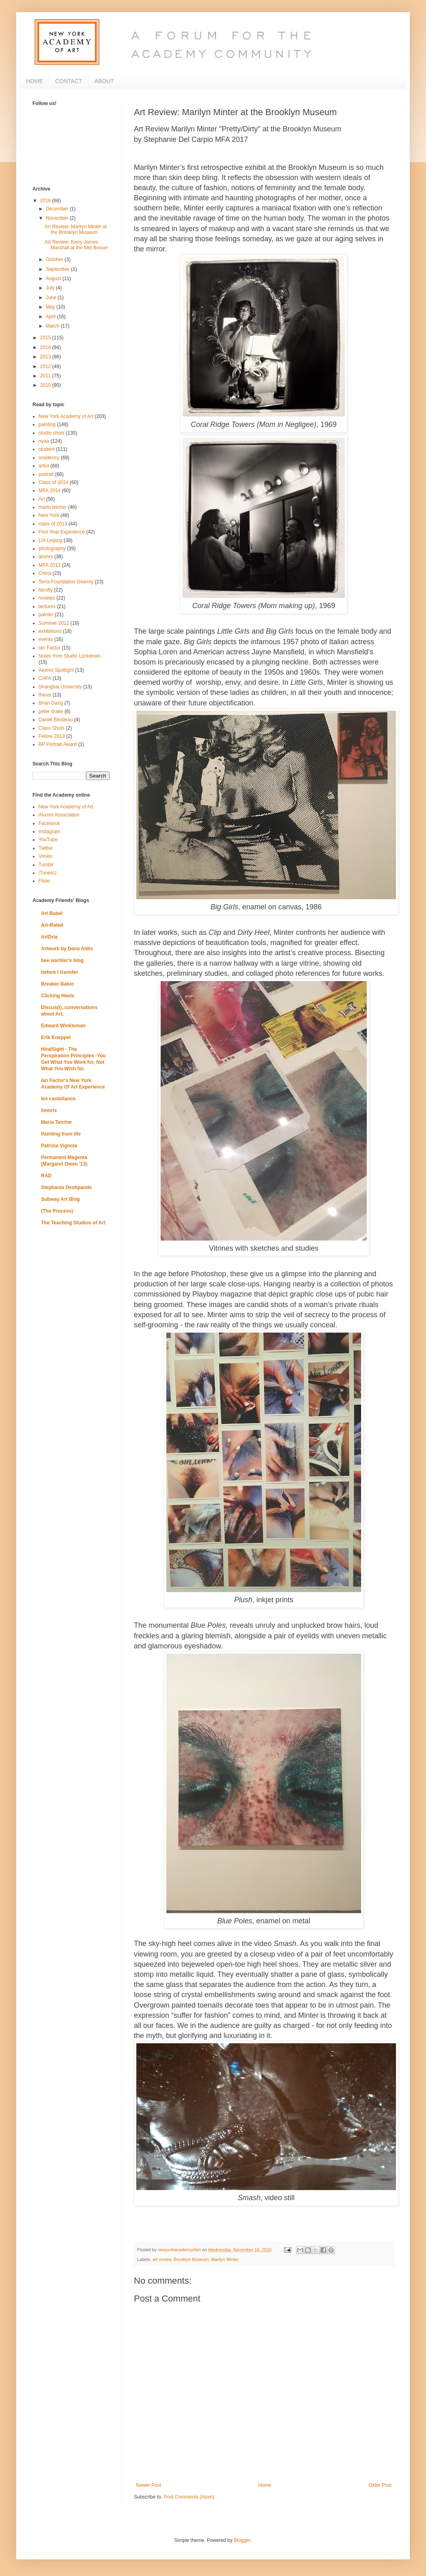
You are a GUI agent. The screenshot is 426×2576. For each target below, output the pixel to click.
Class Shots (52, 728)
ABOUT (104, 81)
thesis (45, 695)
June (52, 297)
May (51, 307)
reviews (47, 598)
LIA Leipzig (50, 540)
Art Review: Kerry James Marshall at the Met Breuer (76, 245)
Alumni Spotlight (56, 670)
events (46, 639)
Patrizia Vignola (59, 1146)
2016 (46, 201)
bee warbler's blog (62, 960)
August (54, 278)
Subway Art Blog (60, 1199)
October (55, 259)
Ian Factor (49, 648)
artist (44, 466)
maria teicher (53, 507)
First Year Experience (62, 532)
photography (52, 548)
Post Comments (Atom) (189, 2497)
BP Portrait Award (58, 744)
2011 (46, 376)
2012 (46, 366)
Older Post (380, 2485)
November (58, 218)
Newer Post (148, 2485)
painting (47, 424)
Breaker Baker (57, 984)
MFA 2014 (49, 490)
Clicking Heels (57, 996)
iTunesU (47, 873)
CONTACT (68, 81)
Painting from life (61, 1134)
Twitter (46, 848)
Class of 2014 (53, 482)
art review (162, 2259)
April (51, 316)
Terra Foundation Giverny (66, 582)
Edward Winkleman (63, 1026)
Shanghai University (60, 687)
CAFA (45, 678)
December (58, 209)
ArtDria (49, 937)
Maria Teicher (56, 1122)
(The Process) (57, 1211)
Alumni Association (59, 815)
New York (49, 515)
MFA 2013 (49, 565)
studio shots (52, 433)
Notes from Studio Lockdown (70, 656)
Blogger (242, 2540)
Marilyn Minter (225, 2259)
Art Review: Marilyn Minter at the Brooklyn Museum (76, 229)
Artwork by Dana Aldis (67, 949)
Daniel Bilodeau (56, 719)
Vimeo (45, 856)
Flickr (44, 881)
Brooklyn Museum (191, 2259)
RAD (46, 1176)
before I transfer (59, 972)
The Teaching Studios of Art (73, 1223)
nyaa (44, 441)
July (51, 288)
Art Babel (51, 913)
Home (264, 2485)
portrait (46, 474)
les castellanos (58, 1099)
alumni (46, 556)
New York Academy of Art (66, 416)
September (58, 269)
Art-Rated (52, 925)
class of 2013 (53, 524)
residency (49, 458)
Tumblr (46, 865)
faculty (46, 590)
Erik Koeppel (56, 1037)
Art (42, 499)
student (46, 449)
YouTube (48, 839)
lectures (47, 606)
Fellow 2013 (52, 736)
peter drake (51, 711)
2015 (46, 338)
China (45, 573)
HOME (34, 81)
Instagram (49, 831)
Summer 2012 (54, 623)
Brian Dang (51, 703)
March (53, 326)
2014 (46, 347)
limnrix (49, 1110)
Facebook (49, 823)
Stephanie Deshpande (66, 1187)
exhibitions (50, 631)
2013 (46, 357)
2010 (46, 385)
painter (46, 614)
